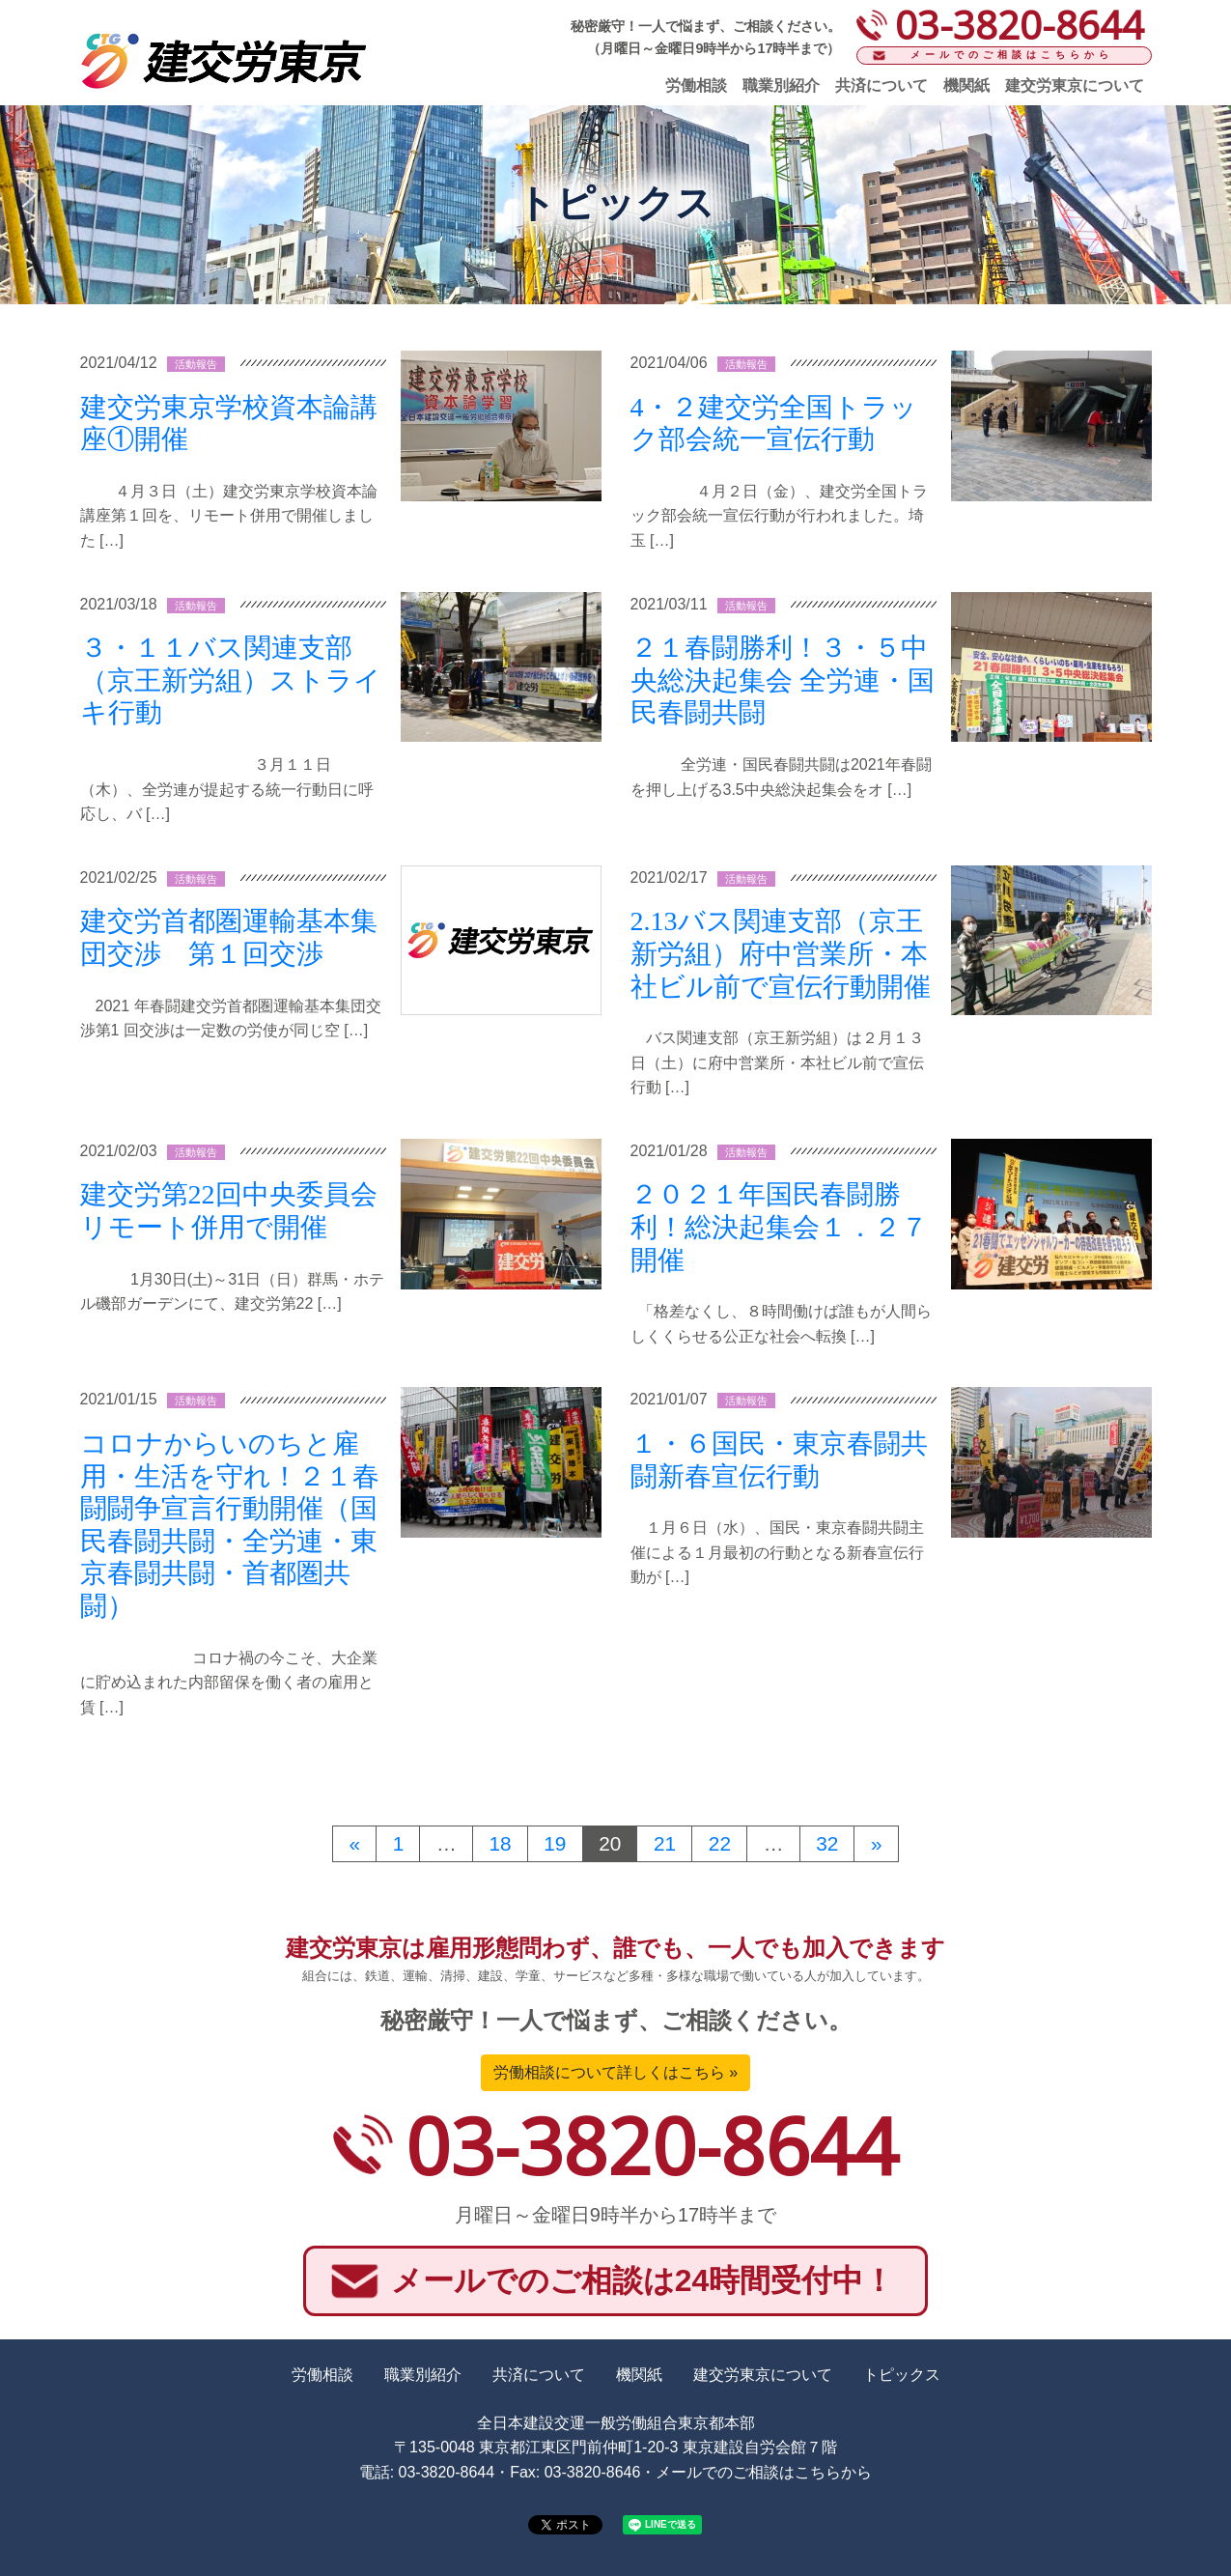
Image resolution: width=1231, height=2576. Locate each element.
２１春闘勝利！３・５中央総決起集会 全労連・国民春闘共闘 (782, 680)
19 (555, 1843)
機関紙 (966, 85)
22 (720, 1843)
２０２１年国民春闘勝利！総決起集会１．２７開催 (779, 1226)
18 (500, 1843)
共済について (881, 85)
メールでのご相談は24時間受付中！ (643, 2280)
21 (665, 1843)
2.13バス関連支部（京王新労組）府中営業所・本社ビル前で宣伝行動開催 (780, 953)
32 (827, 1843)
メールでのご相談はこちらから (1011, 54)
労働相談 (696, 85)
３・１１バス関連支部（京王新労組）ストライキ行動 (230, 680)
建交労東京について (1074, 85)
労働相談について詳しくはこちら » (615, 2072)
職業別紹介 (781, 85)
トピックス (901, 2374)
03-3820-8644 (652, 2144)
